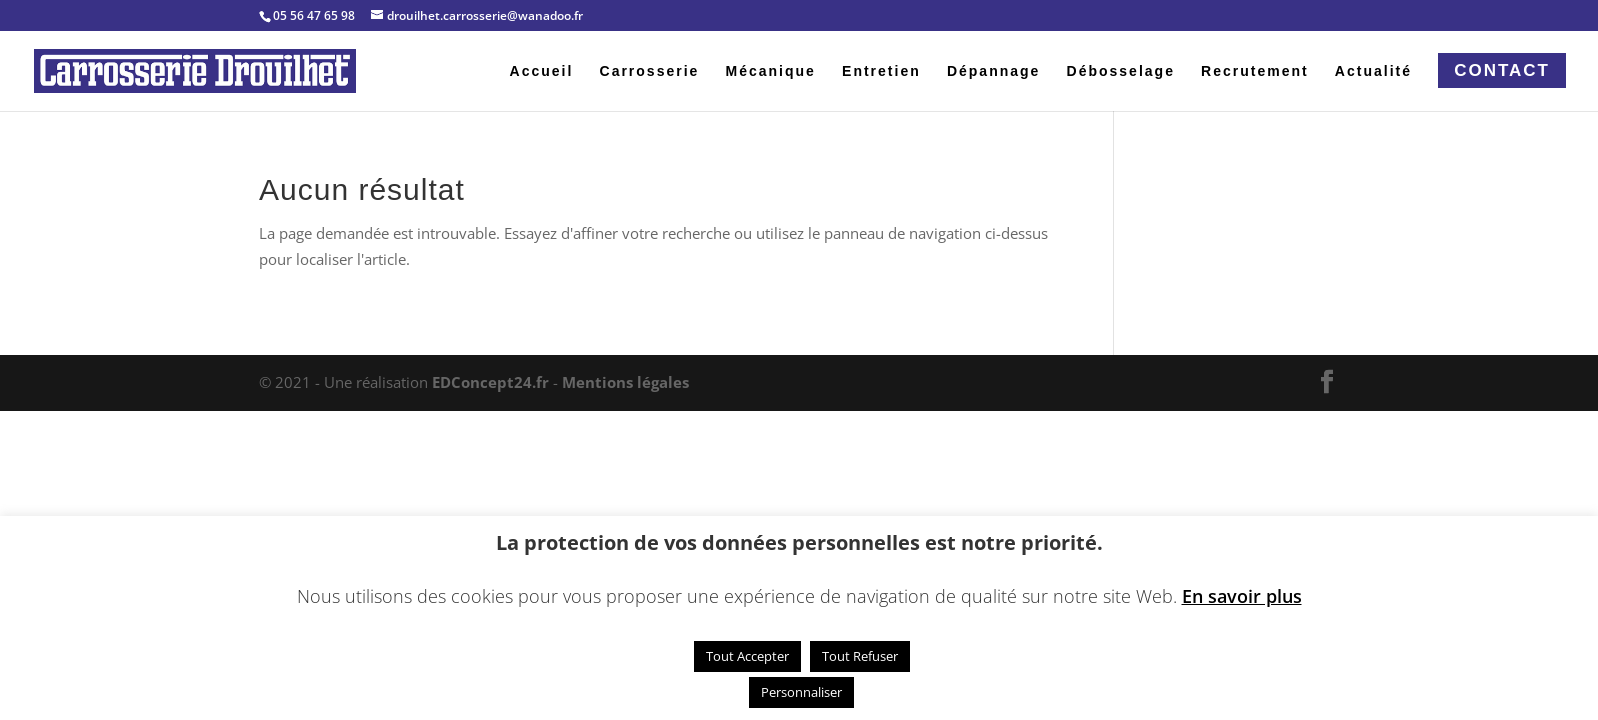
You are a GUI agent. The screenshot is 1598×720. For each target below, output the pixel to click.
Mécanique (771, 71)
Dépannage (993, 71)
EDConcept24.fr (492, 382)
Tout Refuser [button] (860, 656)
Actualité (1373, 71)
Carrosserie (650, 71)
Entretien (881, 71)
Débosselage (1121, 71)
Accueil (542, 71)
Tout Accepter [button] (747, 656)
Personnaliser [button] (801, 692)
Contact (1502, 70)
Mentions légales (625, 382)
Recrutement (1255, 71)
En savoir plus (1242, 596)
